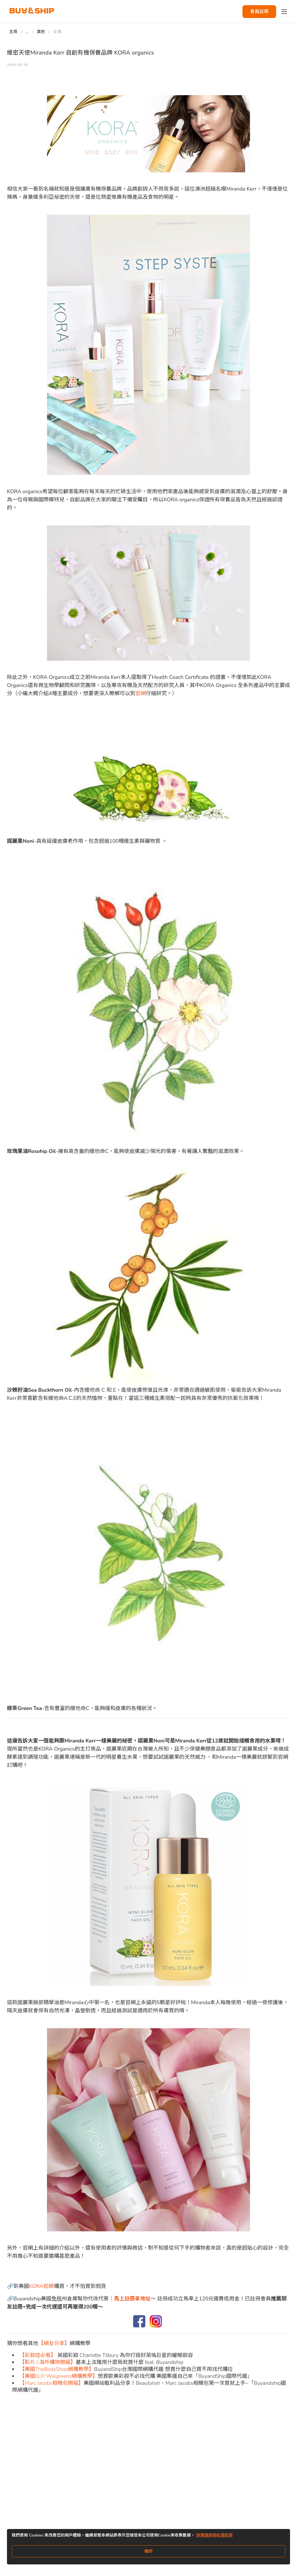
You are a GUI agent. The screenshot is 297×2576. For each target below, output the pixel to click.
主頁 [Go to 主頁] (13, 32)
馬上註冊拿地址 (132, 2298)
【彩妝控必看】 (37, 2355)
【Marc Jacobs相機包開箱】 (51, 2383)
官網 (140, 693)
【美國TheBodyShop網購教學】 (56, 2369)
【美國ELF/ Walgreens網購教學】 (58, 2376)
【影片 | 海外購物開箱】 (47, 2362)
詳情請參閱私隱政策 (214, 2535)
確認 (148, 2551)
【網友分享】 (54, 2343)
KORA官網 (41, 2286)
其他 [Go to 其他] (41, 32)
